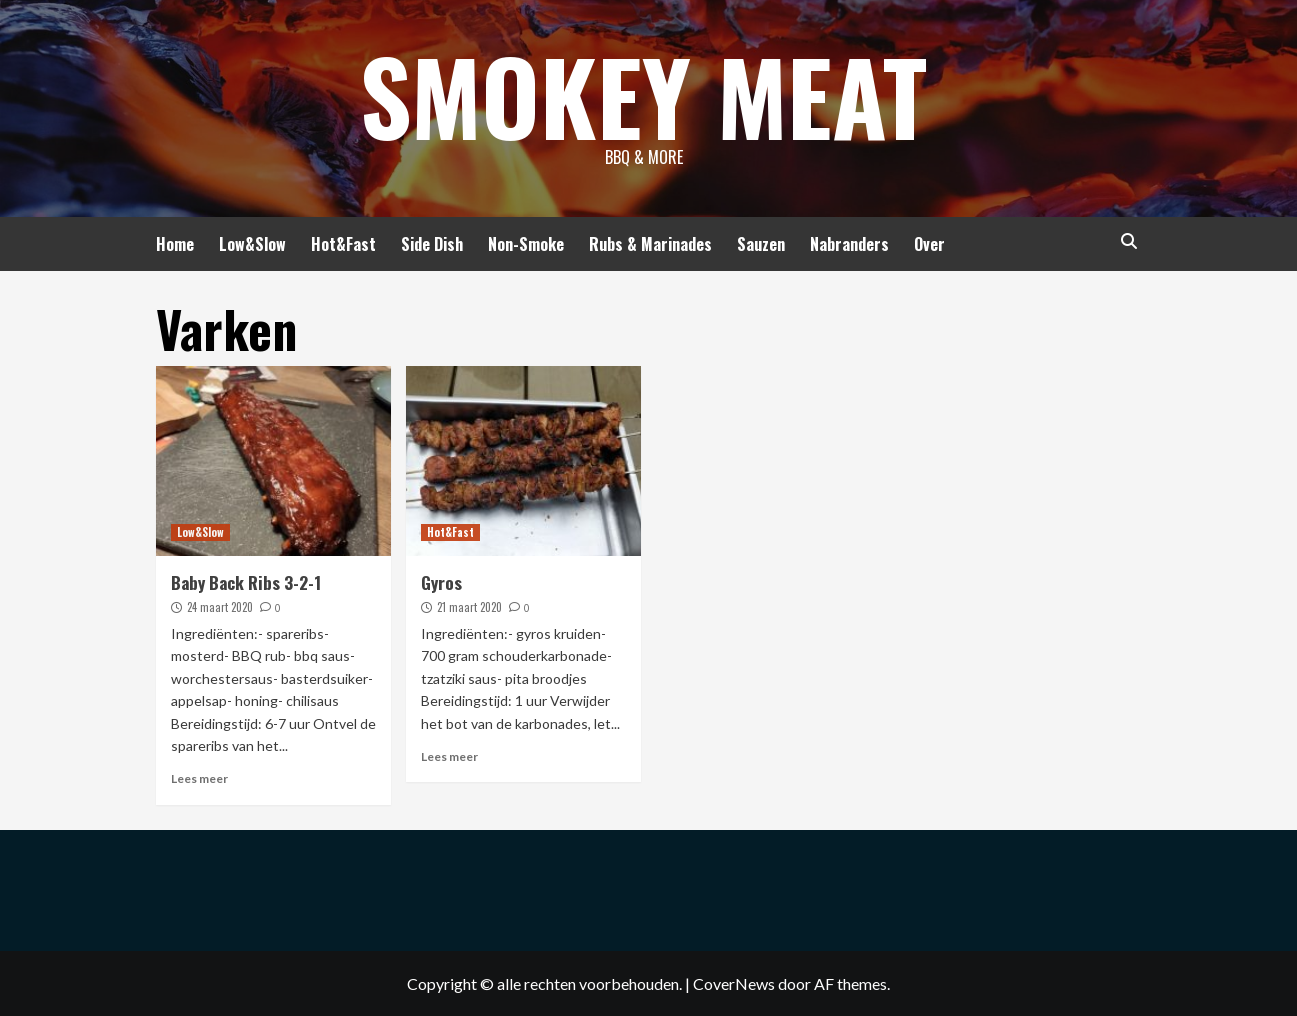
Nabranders (849, 244)
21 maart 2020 (469, 607)
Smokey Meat (643, 95)
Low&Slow (252, 244)
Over (929, 244)
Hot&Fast (343, 244)
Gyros (441, 582)
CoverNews (734, 983)
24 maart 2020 (220, 607)
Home (175, 244)
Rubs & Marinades (650, 244)
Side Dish (432, 244)
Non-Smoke (526, 244)
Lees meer (199, 778)
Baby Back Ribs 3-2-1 (246, 582)
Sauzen (761, 244)
